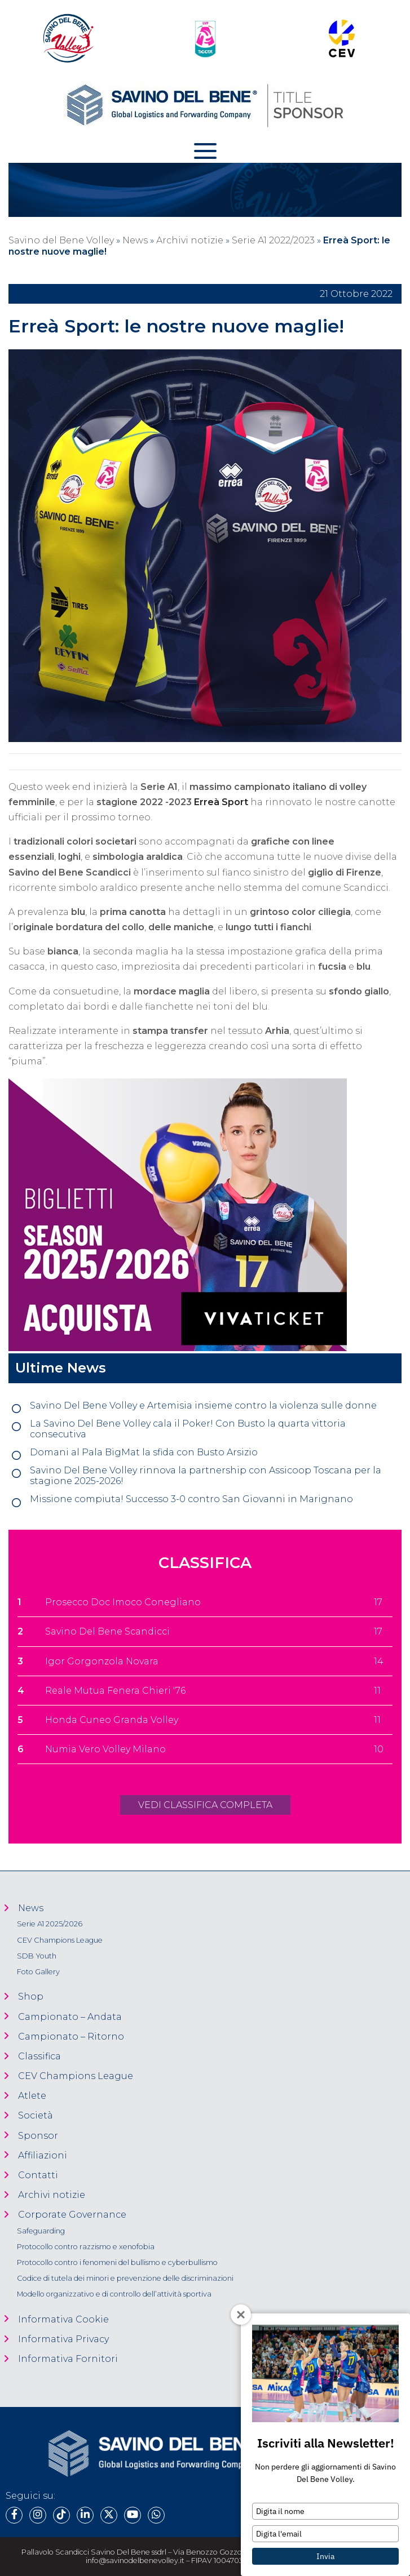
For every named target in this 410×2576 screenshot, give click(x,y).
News (135, 240)
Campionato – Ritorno (71, 2036)
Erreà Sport (221, 802)
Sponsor (38, 2135)
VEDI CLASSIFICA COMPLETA (205, 1805)
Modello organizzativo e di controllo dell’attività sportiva (114, 2294)
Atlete (32, 2095)
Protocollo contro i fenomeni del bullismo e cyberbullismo (117, 2262)
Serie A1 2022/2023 (273, 240)
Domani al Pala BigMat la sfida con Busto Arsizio (144, 1452)
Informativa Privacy (63, 2339)
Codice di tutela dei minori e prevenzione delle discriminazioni (125, 2278)
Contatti (38, 2175)
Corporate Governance (72, 2214)
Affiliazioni (42, 2155)
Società (35, 2115)
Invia (325, 2556)
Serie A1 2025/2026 (49, 1924)
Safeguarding (41, 2231)
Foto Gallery (38, 1971)
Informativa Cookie (63, 2319)
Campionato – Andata (70, 2016)
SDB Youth (36, 1956)
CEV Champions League (60, 1940)
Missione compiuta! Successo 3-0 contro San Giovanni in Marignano (191, 1499)
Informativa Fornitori (68, 2358)
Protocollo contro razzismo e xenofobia (86, 2246)
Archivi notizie (189, 240)
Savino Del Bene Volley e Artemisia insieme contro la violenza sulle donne (203, 1405)
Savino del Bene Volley (61, 240)
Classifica (39, 2056)
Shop (30, 1996)
